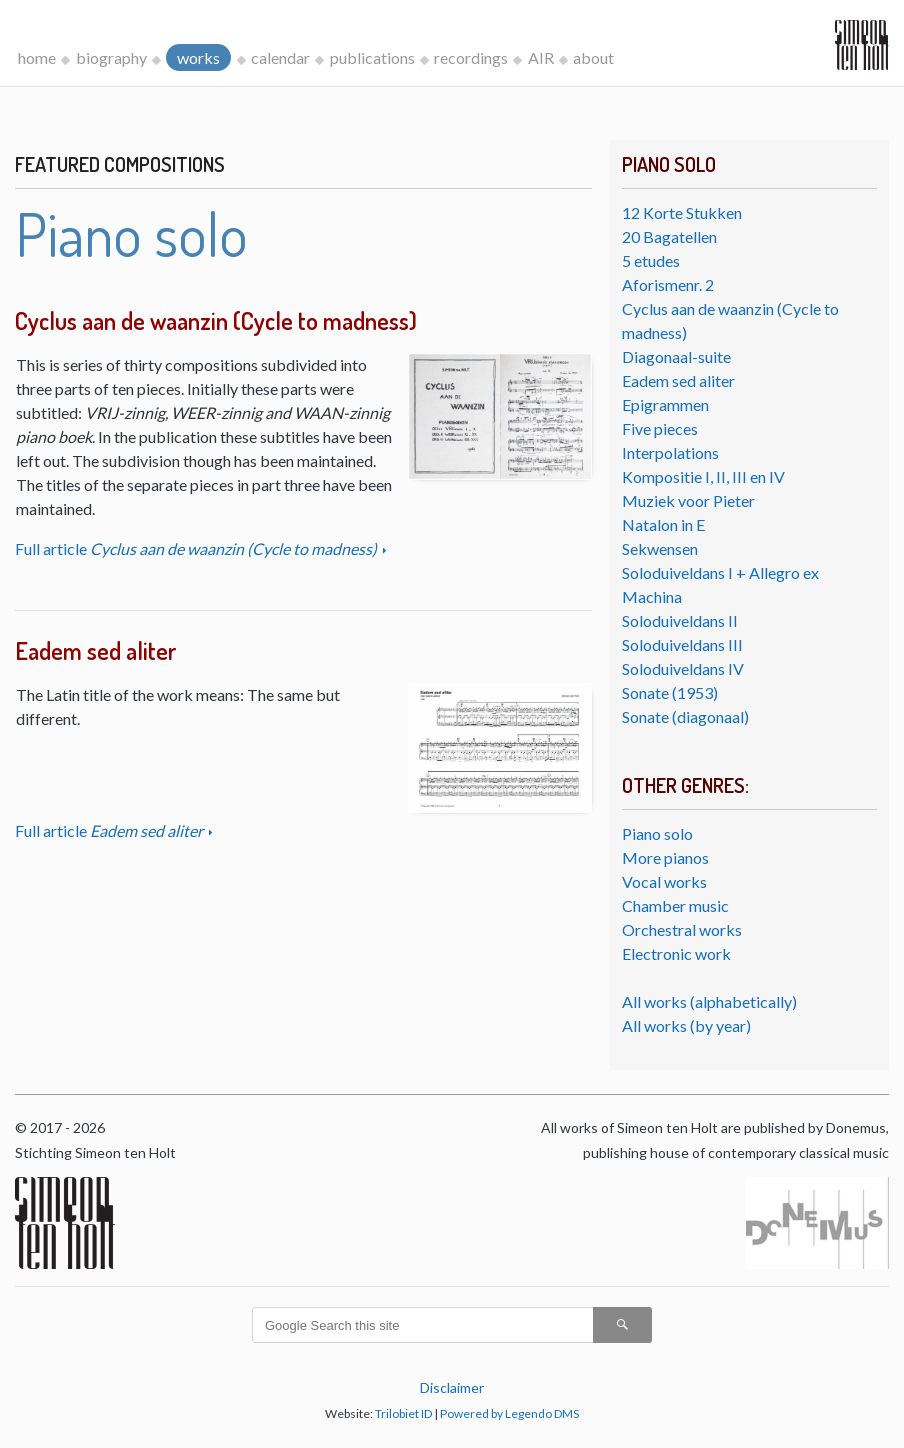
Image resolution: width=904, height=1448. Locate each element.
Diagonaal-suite (676, 356)
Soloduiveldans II (680, 620)
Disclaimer (452, 1387)
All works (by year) (686, 1025)
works (198, 57)
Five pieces (660, 428)
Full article (197, 548)
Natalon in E (663, 524)
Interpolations (670, 452)
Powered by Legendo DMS (509, 1413)
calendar (280, 57)
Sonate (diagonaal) (685, 716)
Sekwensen (660, 548)
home (37, 57)
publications (372, 57)
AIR (541, 57)
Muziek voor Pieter (688, 500)
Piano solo (657, 833)
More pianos (665, 857)
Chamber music (675, 905)
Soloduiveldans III (682, 644)
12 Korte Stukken (682, 212)
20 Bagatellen (669, 236)
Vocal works (664, 881)
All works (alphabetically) (709, 1001)
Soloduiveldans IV (683, 668)
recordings (471, 57)
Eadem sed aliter (678, 380)
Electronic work (676, 953)
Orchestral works (682, 929)
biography (111, 57)
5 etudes (651, 260)
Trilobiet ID (403, 1413)
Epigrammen (665, 404)
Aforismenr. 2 (668, 284)
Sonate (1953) (670, 692)
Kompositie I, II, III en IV (703, 476)
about (593, 57)
